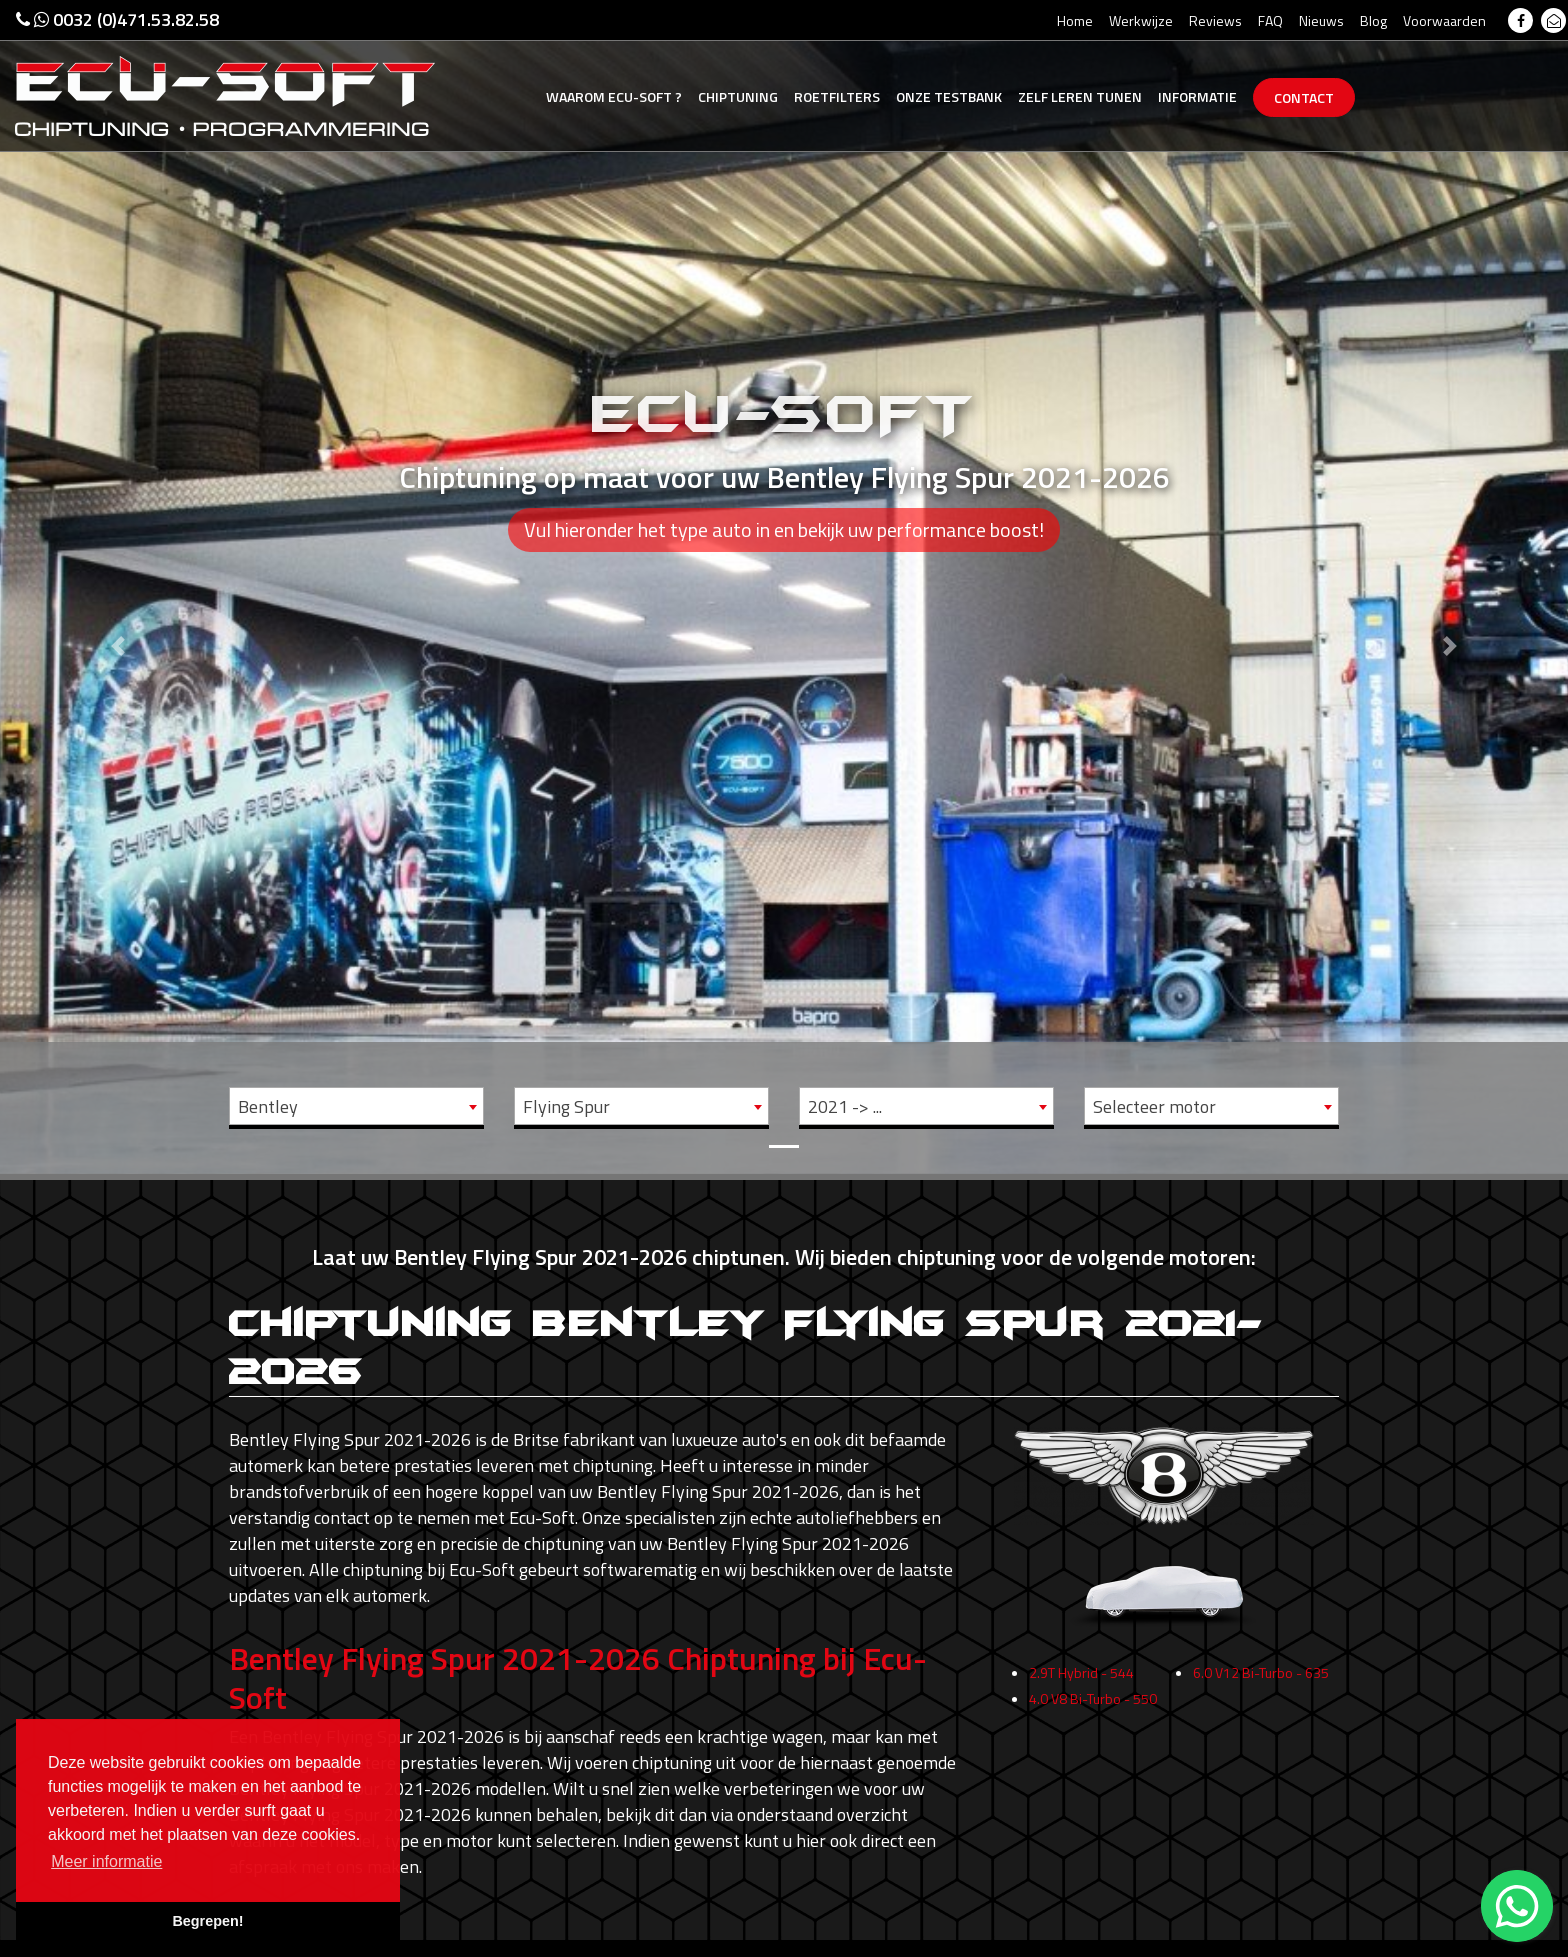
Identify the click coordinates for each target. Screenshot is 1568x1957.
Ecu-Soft (614, 96)
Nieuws (1321, 20)
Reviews (1215, 20)
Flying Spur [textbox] (566, 1106)
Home (1075, 20)
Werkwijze (1141, 20)
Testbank (949, 96)
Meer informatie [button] (106, 1861)
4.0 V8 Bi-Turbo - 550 (1093, 1708)
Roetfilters (837, 96)
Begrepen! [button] (207, 1921)
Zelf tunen (1080, 96)
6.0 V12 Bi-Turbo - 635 (1261, 1682)
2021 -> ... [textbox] (845, 1106)
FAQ (1270, 20)
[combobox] (356, 1106)
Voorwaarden (1444, 20)
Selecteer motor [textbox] (1154, 1106)
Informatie (1197, 96)
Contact (1304, 97)
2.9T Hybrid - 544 (1081, 1682)
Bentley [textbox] (268, 1106)
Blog (1373, 20)
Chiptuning (738, 96)
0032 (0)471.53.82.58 (117, 19)
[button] (117, 587)
